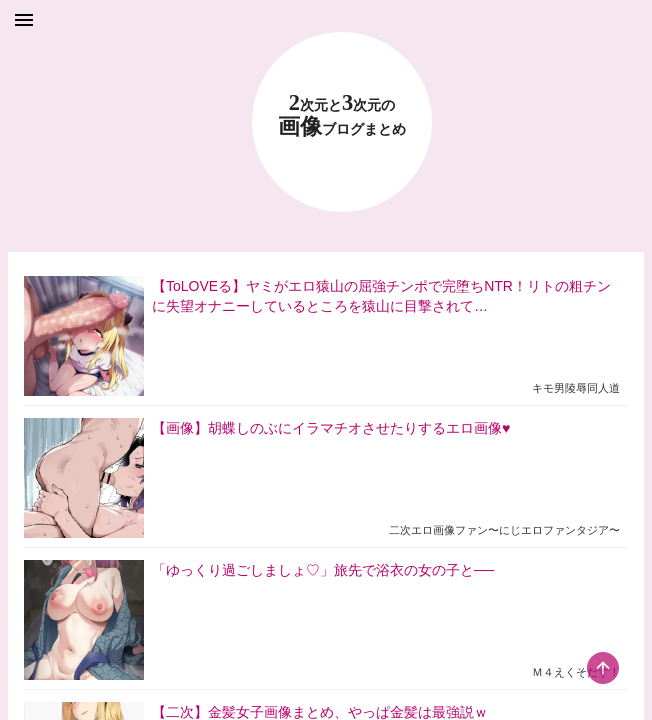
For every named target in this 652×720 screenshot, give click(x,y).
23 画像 (342, 115)
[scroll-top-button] (603, 668)
